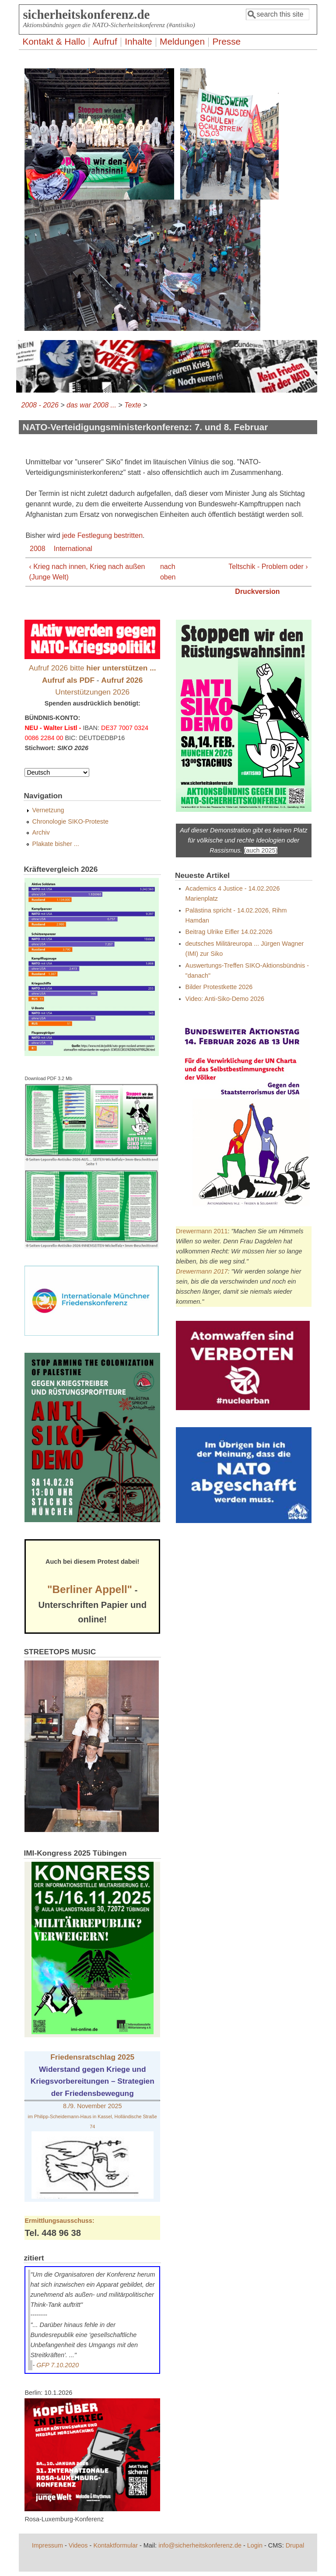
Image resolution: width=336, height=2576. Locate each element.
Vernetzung (48, 810)
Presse (226, 41)
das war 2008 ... (91, 405)
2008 (38, 548)
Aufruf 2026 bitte (92, 667)
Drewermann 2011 (202, 1231)
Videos (78, 2545)
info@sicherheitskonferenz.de (200, 2545)
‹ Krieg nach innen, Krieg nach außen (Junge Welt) (87, 572)
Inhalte (138, 41)
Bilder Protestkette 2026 (219, 986)
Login (254, 2545)
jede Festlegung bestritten (102, 535)
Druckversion (257, 591)
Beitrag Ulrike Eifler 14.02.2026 (229, 931)
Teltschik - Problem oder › (268, 566)
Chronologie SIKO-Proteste (70, 821)
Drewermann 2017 (202, 1271)
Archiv (41, 832)
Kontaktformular (115, 2545)
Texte (132, 405)
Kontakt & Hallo (53, 41)
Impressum (47, 2545)
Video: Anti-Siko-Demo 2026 (225, 998)
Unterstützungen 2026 (92, 692)
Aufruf (105, 41)
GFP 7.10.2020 (57, 2365)
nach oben (165, 572)
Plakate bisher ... (55, 843)
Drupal (295, 2545)
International (73, 548)
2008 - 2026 (39, 405)
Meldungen (182, 41)
